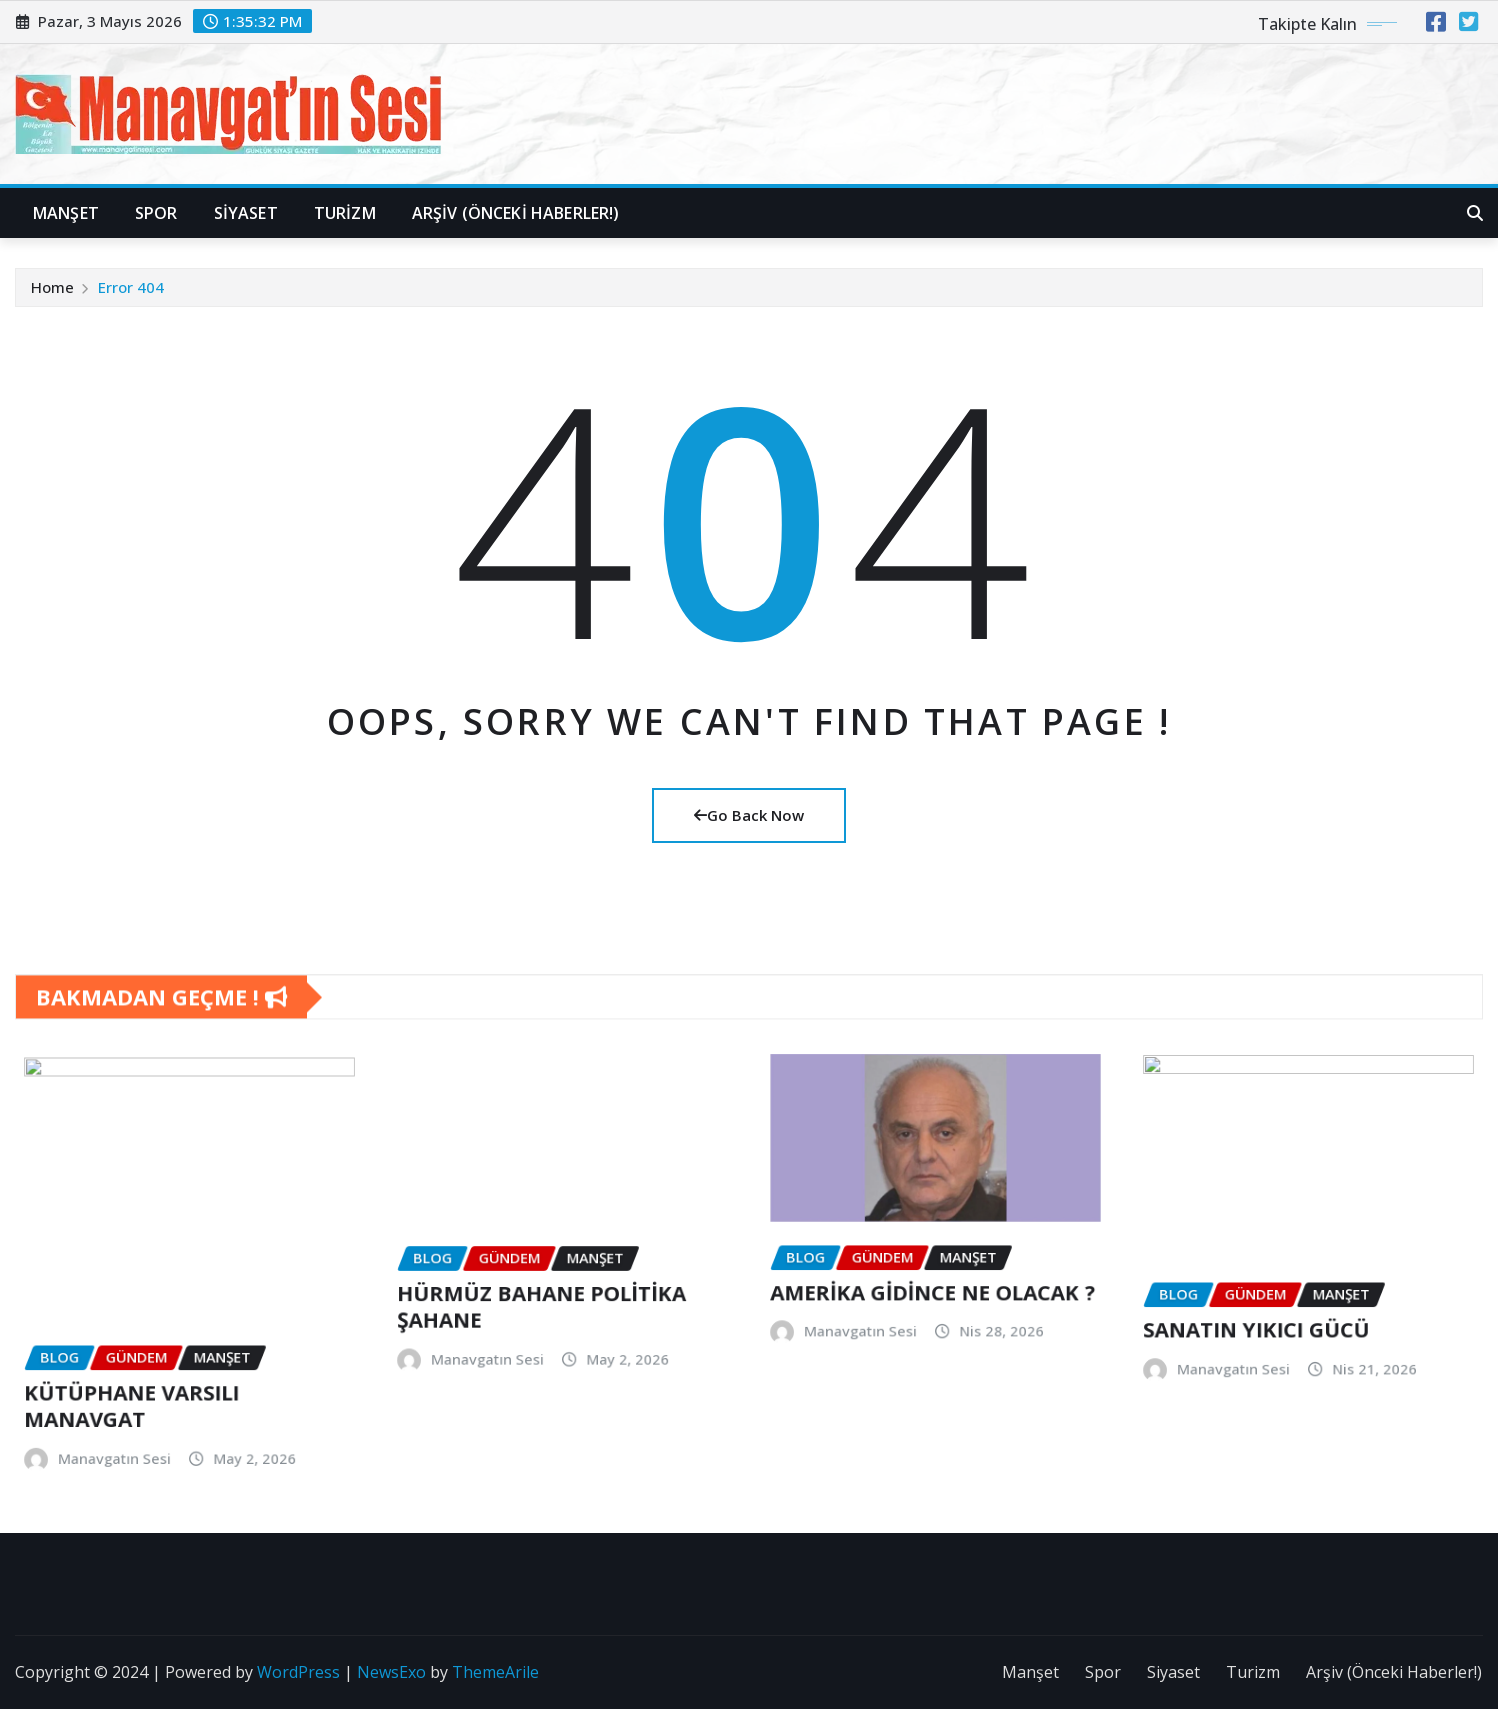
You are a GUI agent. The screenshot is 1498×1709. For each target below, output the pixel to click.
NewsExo (391, 1672)
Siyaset (246, 213)
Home (52, 310)
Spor (156, 213)
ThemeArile (495, 1672)
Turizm (345, 213)
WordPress (298, 1672)
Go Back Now (749, 815)
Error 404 (131, 310)
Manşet (66, 213)
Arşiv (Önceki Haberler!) (516, 213)
